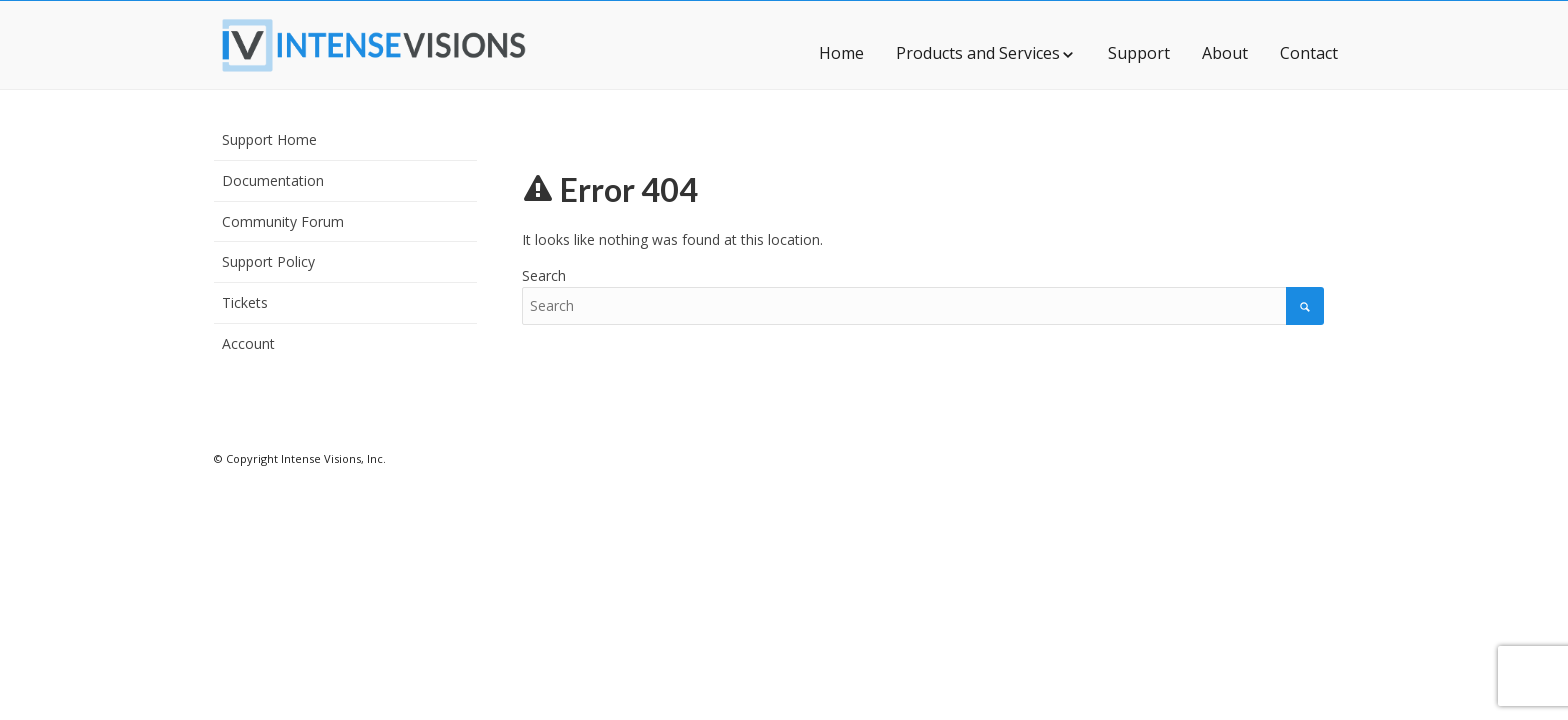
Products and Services (986, 53)
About (1225, 53)
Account (248, 343)
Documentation (273, 180)
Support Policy (268, 261)
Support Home (269, 139)
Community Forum (283, 221)
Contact (1309, 53)
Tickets (245, 302)
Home (841, 53)
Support (1139, 53)
